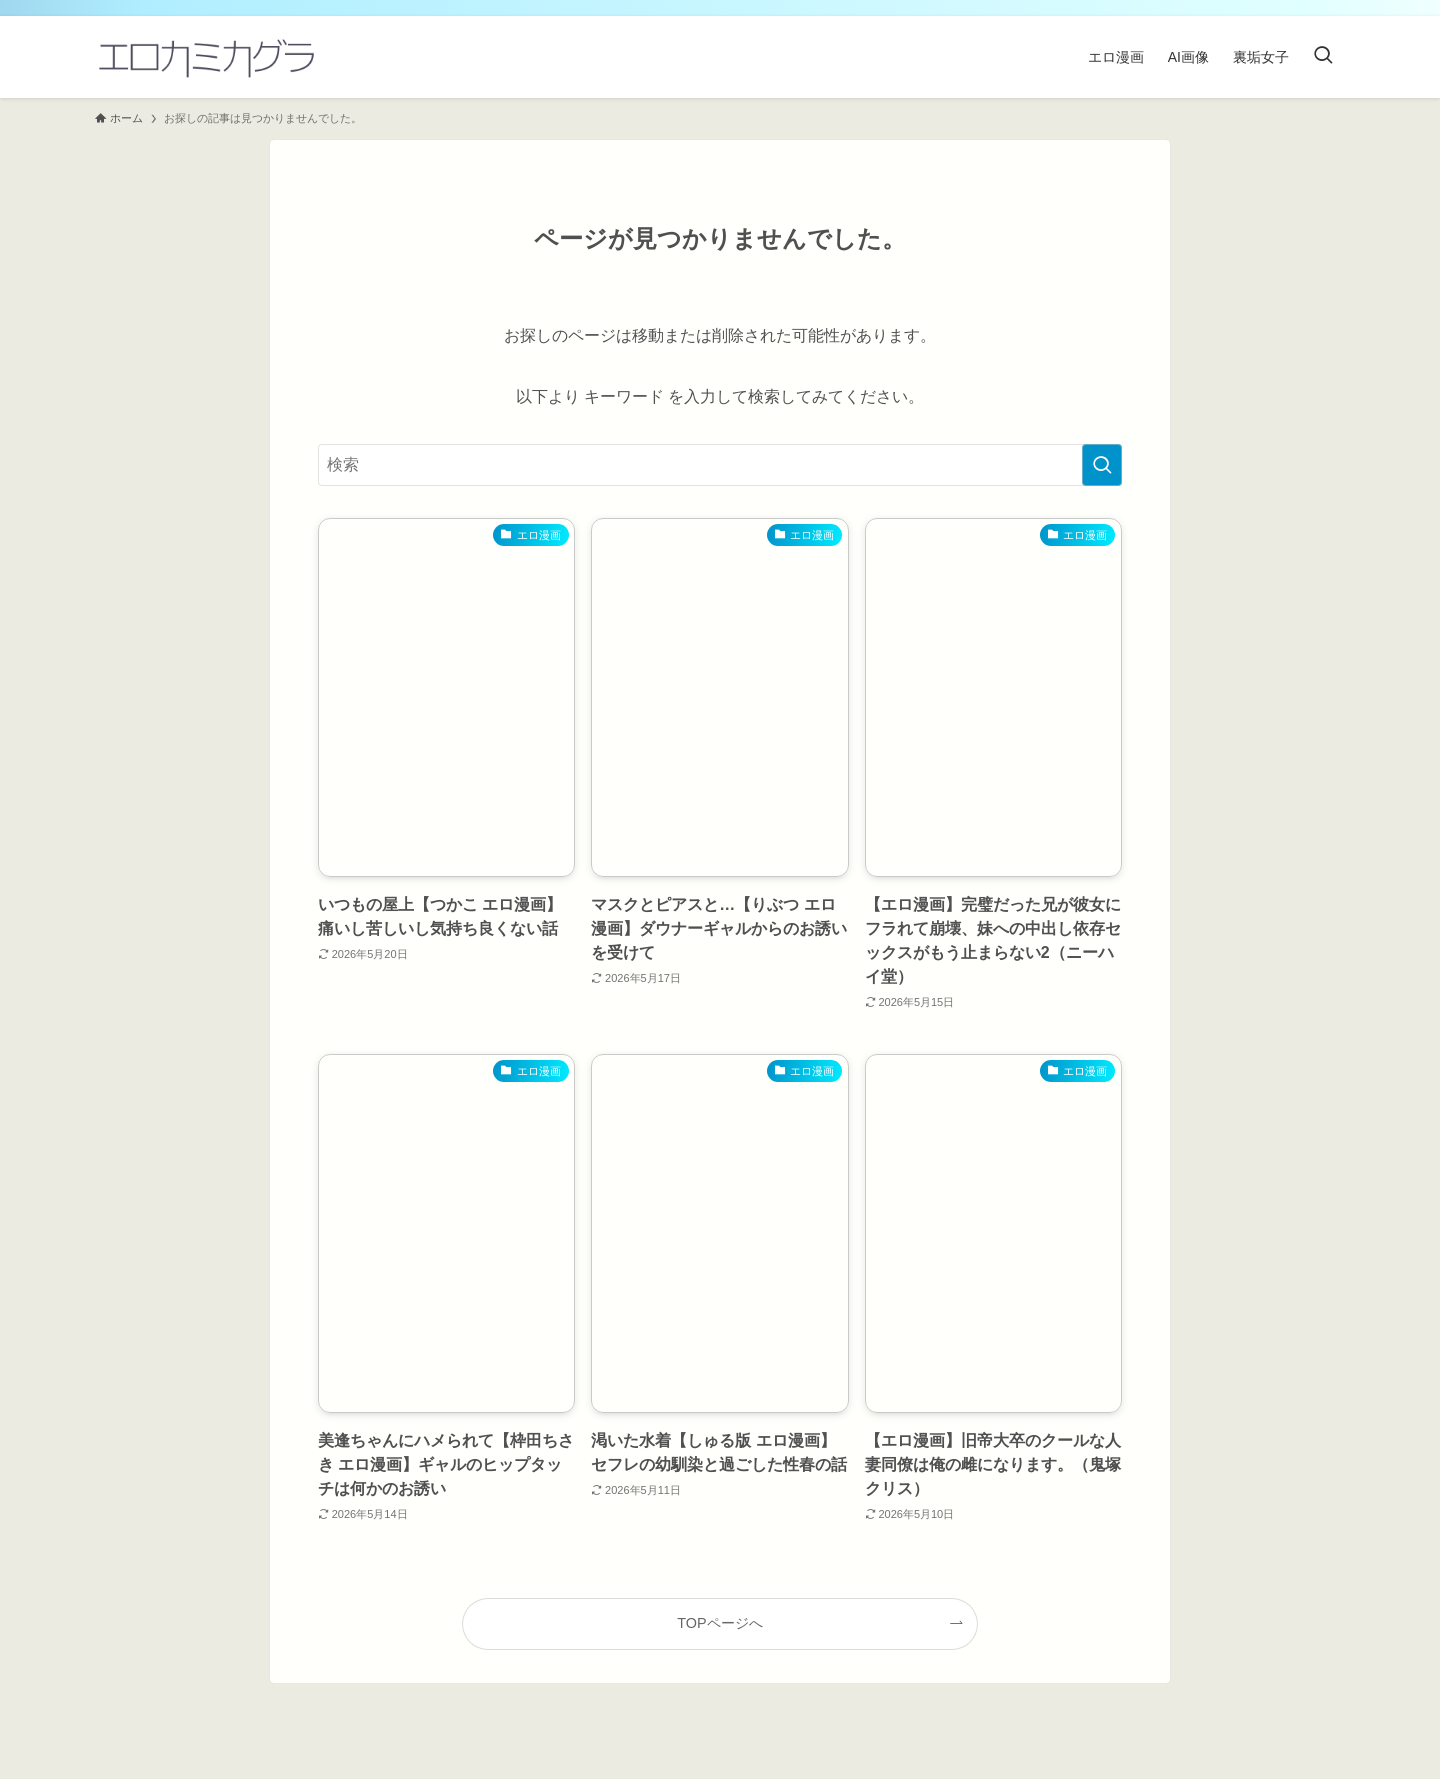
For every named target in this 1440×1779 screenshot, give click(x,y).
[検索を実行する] (1102, 465)
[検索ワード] (720, 465)
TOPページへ (719, 1623)
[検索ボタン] (1323, 57)
